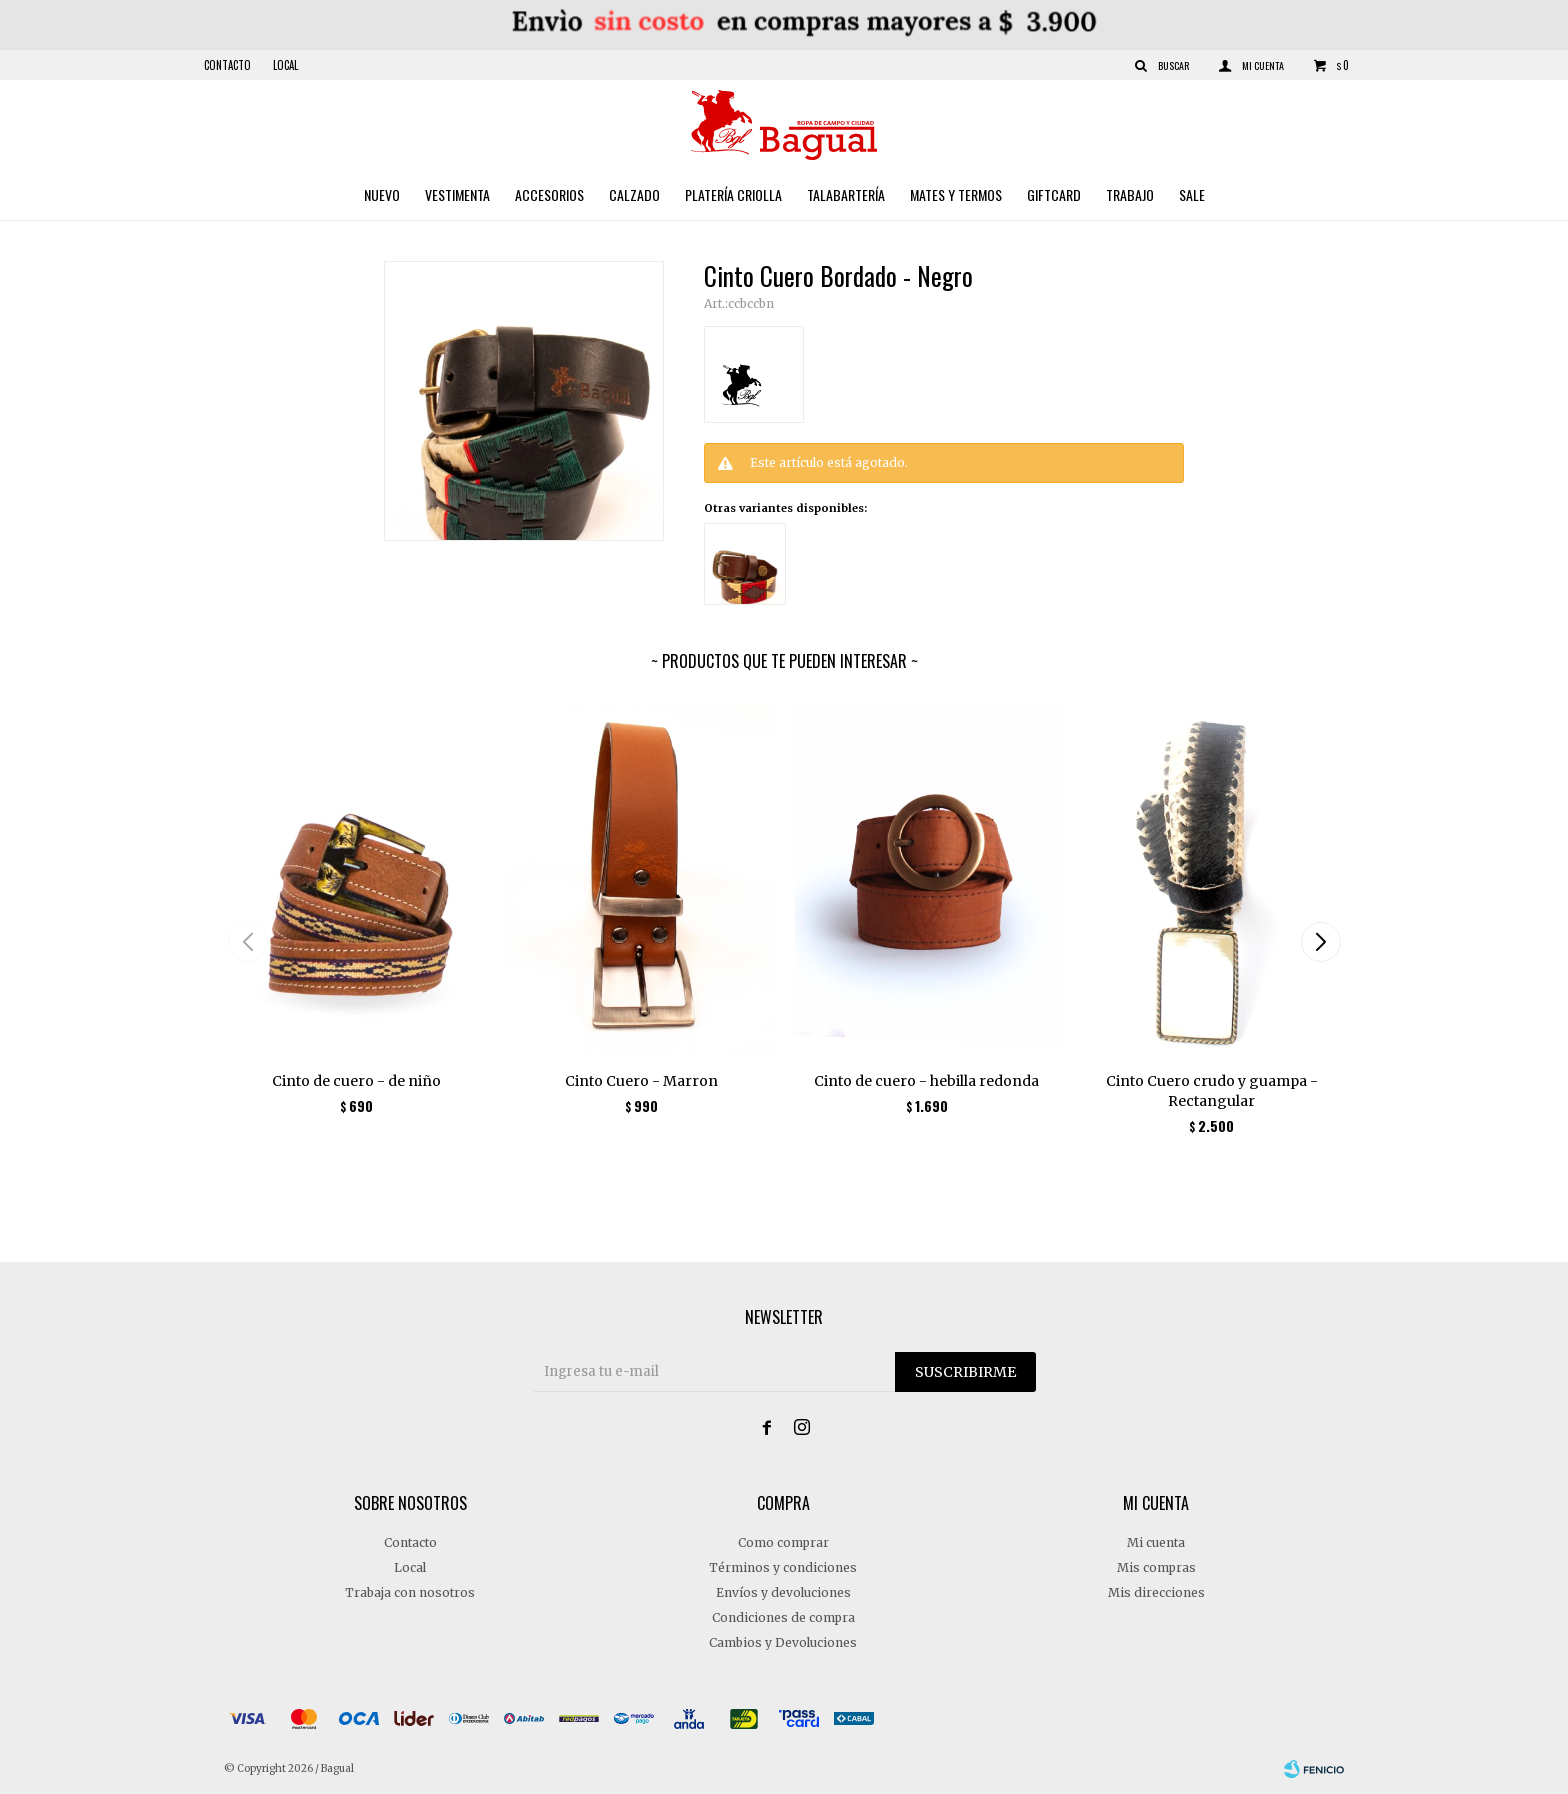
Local (285, 65)
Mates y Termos (956, 194)
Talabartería (846, 194)
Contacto (227, 65)
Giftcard (1054, 194)
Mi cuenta (1156, 1542)
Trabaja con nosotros (410, 1592)
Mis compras (1156, 1567)
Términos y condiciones (783, 1567)
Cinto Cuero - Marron (641, 1081)
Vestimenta (457, 194)
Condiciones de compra (783, 1617)
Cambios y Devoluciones (783, 1642)
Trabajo (1130, 194)
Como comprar (783, 1542)
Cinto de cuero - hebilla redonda (926, 1081)
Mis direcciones (1156, 1592)
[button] (1320, 942)
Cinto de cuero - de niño (356, 1081)
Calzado (634, 194)
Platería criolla (733, 194)
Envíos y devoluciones (783, 1592)
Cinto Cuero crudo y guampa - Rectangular (1212, 1091)
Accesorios (549, 194)
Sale (1192, 194)
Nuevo (382, 194)
